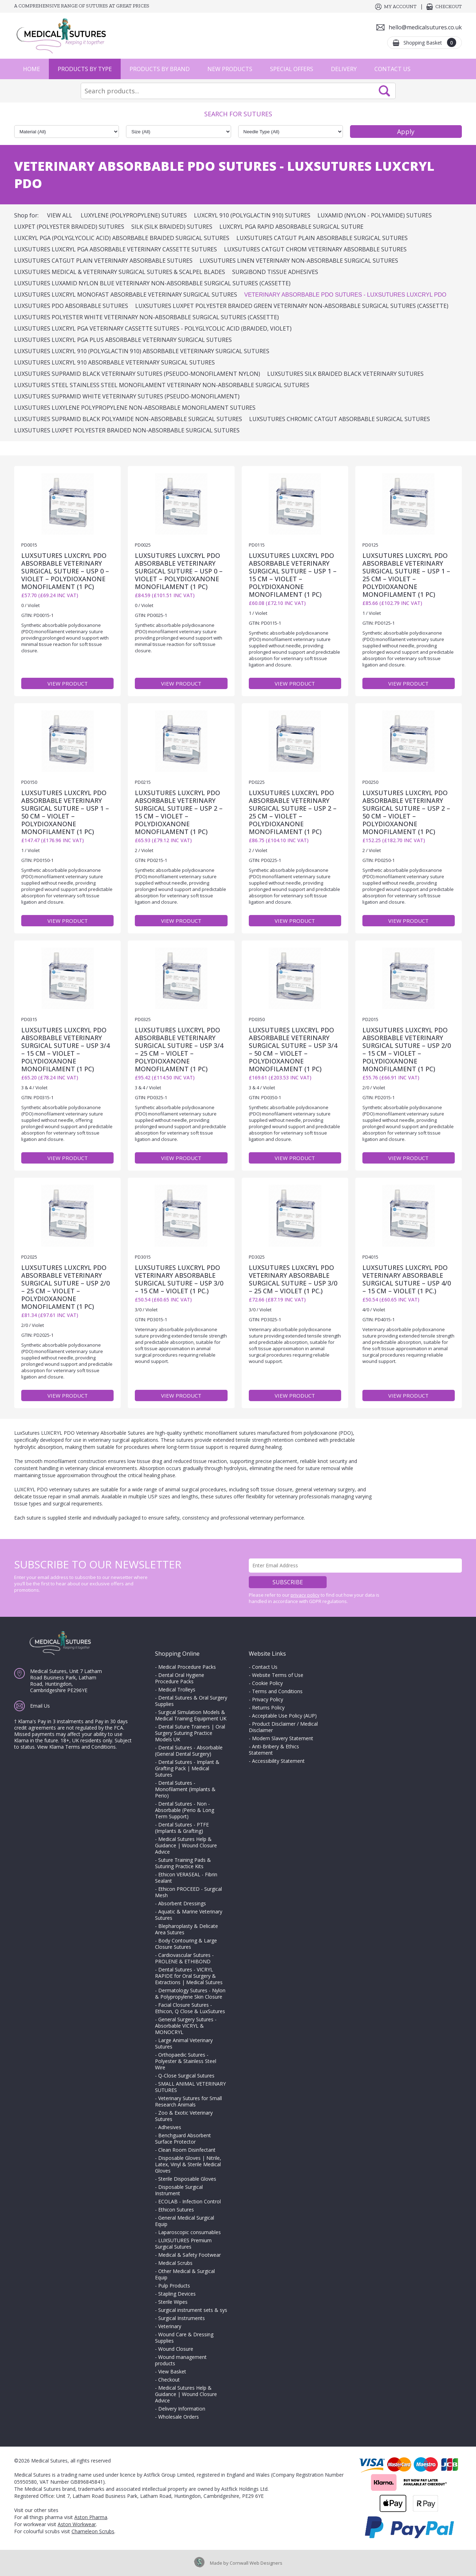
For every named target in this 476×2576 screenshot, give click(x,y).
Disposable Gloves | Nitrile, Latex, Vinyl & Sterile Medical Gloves (188, 2164)
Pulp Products (174, 2285)
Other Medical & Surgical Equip (185, 2274)
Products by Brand (160, 69)
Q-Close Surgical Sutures (186, 2075)
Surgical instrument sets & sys (192, 2310)
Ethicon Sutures (176, 2209)
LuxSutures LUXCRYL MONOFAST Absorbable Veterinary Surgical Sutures (125, 294)
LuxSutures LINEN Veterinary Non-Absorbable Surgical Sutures (299, 260)
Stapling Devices (177, 2293)
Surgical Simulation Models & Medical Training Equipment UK (190, 1715)
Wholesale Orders (178, 2416)
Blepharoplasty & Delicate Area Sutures (186, 1929)
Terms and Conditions (277, 1691)
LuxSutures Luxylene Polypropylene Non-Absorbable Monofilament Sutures (135, 408)
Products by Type (85, 69)
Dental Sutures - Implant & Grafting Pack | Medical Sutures (187, 1768)
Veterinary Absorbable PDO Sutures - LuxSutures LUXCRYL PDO (345, 295)
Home (31, 69)
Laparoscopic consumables (189, 2232)
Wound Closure (175, 2348)
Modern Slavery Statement (282, 1738)
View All (59, 215)
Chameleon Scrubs (92, 2531)
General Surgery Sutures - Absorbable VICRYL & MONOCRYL (186, 2025)
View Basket (172, 2371)
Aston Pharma (90, 2517)
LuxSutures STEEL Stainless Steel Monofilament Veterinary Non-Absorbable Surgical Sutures (161, 385)
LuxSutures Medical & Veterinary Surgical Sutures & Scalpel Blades (119, 272)
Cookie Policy (267, 1683)
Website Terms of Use (277, 1675)
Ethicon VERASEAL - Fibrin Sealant (186, 1877)
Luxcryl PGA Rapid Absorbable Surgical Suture (291, 227)
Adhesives (169, 2127)
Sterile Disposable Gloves (187, 2178)
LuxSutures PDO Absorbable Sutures (71, 306)
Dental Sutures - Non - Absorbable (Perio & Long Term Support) (184, 1810)
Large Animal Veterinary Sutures (184, 2043)
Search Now (384, 90)
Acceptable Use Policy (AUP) (284, 1715)
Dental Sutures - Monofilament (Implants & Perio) (185, 1789)
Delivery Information (181, 2408)
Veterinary (169, 2326)
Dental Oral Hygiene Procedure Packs (179, 1678)
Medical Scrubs (175, 2263)
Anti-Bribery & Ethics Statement (274, 1749)
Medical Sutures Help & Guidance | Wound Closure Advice (186, 1845)
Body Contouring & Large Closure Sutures (186, 1943)
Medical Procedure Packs (187, 1666)
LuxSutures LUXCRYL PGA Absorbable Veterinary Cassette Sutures (115, 249)
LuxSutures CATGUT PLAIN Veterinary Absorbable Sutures (103, 260)
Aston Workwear (77, 2524)
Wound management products (181, 2360)
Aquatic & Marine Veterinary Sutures (188, 1914)
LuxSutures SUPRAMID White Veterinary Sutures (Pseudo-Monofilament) (127, 396)
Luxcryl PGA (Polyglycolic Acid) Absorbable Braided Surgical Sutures (121, 238)
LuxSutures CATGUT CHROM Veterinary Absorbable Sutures (315, 249)
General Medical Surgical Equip (184, 2220)
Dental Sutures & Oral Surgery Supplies (191, 1700)
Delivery (344, 69)
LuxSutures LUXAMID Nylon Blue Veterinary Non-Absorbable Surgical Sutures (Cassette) (152, 283)
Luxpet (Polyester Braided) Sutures (69, 227)
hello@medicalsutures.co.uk (425, 27)
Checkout (448, 7)
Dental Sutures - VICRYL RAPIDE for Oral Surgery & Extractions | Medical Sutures (189, 1976)
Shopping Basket (429, 42)
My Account (400, 7)
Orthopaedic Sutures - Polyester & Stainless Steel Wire (185, 2061)
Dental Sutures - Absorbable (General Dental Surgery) (189, 1750)
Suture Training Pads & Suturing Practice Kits (183, 1863)
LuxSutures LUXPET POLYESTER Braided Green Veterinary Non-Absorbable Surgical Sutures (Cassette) (291, 306)
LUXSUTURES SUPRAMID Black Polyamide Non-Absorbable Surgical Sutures (128, 419)
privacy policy (305, 1595)
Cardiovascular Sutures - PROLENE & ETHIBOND (184, 1958)
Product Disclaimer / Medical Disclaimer (283, 1726)
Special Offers (291, 69)
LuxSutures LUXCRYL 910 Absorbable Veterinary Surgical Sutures (114, 362)
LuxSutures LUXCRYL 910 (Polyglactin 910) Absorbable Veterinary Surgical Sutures (141, 351)
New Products (229, 69)
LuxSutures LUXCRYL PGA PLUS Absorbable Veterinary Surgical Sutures (123, 340)
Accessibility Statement (278, 1761)
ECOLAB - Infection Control (189, 2201)
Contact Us (392, 69)
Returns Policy (268, 1707)
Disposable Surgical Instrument (179, 2190)
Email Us (40, 1705)
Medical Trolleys (176, 1689)
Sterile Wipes (173, 2301)
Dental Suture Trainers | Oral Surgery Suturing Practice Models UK (190, 1733)
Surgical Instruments (181, 2318)
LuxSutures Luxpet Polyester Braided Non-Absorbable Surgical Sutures (127, 430)
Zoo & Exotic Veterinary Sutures (184, 2115)
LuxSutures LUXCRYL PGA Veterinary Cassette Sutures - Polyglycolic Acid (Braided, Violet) (153, 328)
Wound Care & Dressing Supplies (184, 2337)
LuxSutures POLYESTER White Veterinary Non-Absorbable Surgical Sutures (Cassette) (146, 317)
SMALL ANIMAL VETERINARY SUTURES (190, 2086)
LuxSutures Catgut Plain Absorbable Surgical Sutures (322, 238)
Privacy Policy (267, 1699)
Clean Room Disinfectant (187, 2149)
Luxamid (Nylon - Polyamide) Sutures (374, 215)
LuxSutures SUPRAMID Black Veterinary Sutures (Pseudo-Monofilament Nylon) (137, 374)
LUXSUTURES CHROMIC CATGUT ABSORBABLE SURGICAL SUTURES (339, 419)
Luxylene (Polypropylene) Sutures (134, 215)
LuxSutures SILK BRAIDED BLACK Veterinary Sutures (345, 374)
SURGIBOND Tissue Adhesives (275, 272)
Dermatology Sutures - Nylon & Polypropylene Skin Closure (190, 1993)
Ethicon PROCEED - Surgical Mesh (188, 1892)
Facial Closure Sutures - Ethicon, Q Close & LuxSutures (190, 2008)
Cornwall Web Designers (256, 2563)
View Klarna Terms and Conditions (76, 1746)
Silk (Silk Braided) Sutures (171, 227)
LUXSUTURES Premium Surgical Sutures (183, 2243)
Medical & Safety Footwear (189, 2254)
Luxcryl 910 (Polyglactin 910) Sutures (252, 215)
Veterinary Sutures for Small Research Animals (188, 2101)
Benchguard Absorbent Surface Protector (183, 2138)
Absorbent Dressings (182, 1903)
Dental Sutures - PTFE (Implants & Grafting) (182, 1827)
